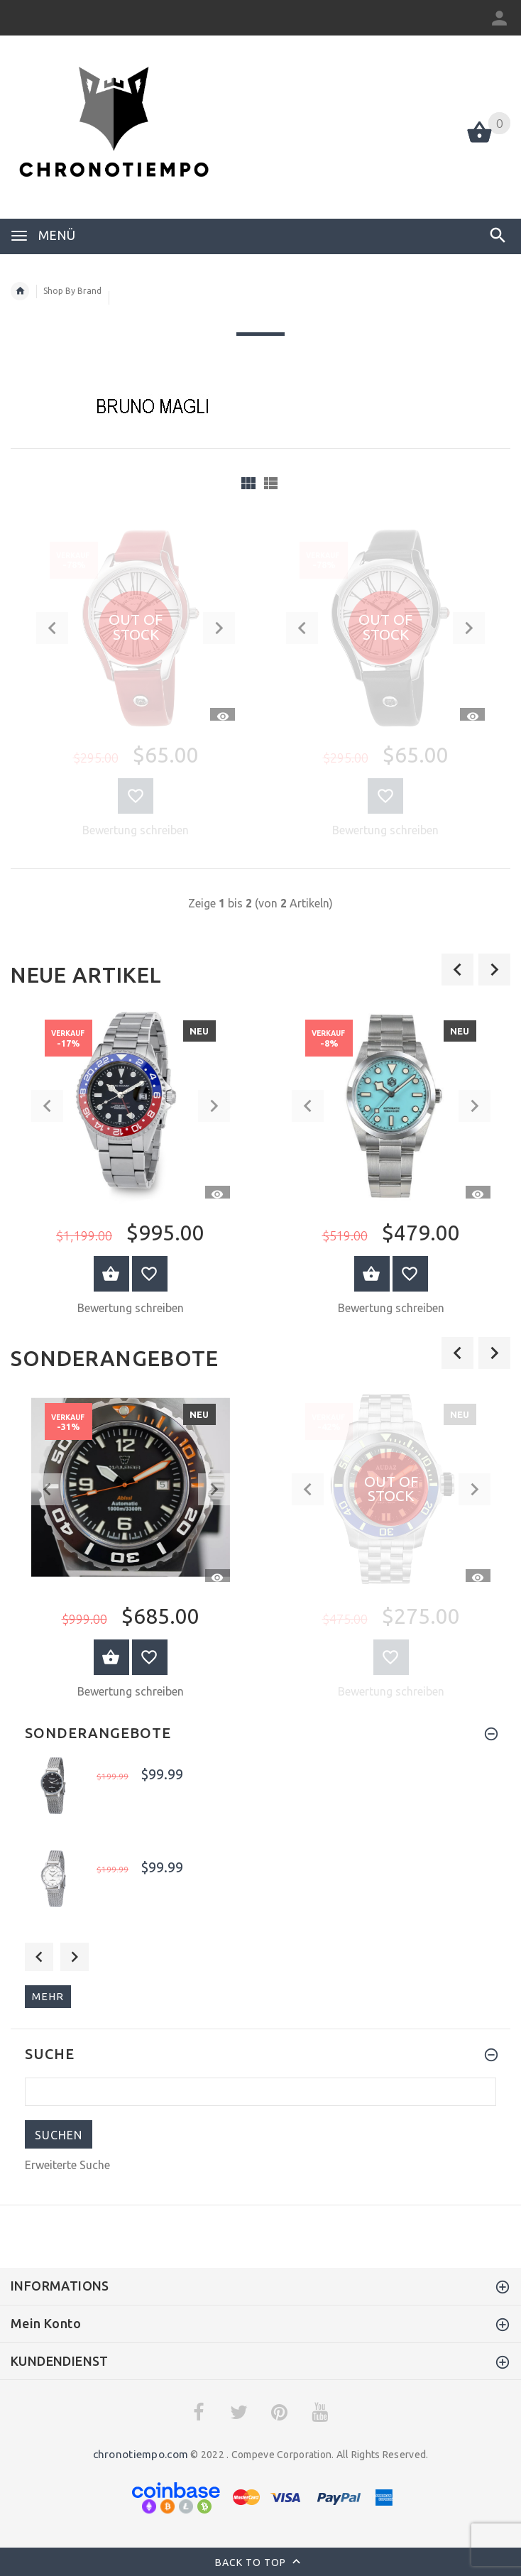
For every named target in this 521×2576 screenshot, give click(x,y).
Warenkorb (111, 1274)
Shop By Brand (72, 290)
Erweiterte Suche (67, 2165)
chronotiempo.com (140, 2454)
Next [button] (74, 1957)
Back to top (261, 2563)
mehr (48, 1996)
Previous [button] (39, 1957)
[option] (130, 1165)
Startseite (20, 291)
